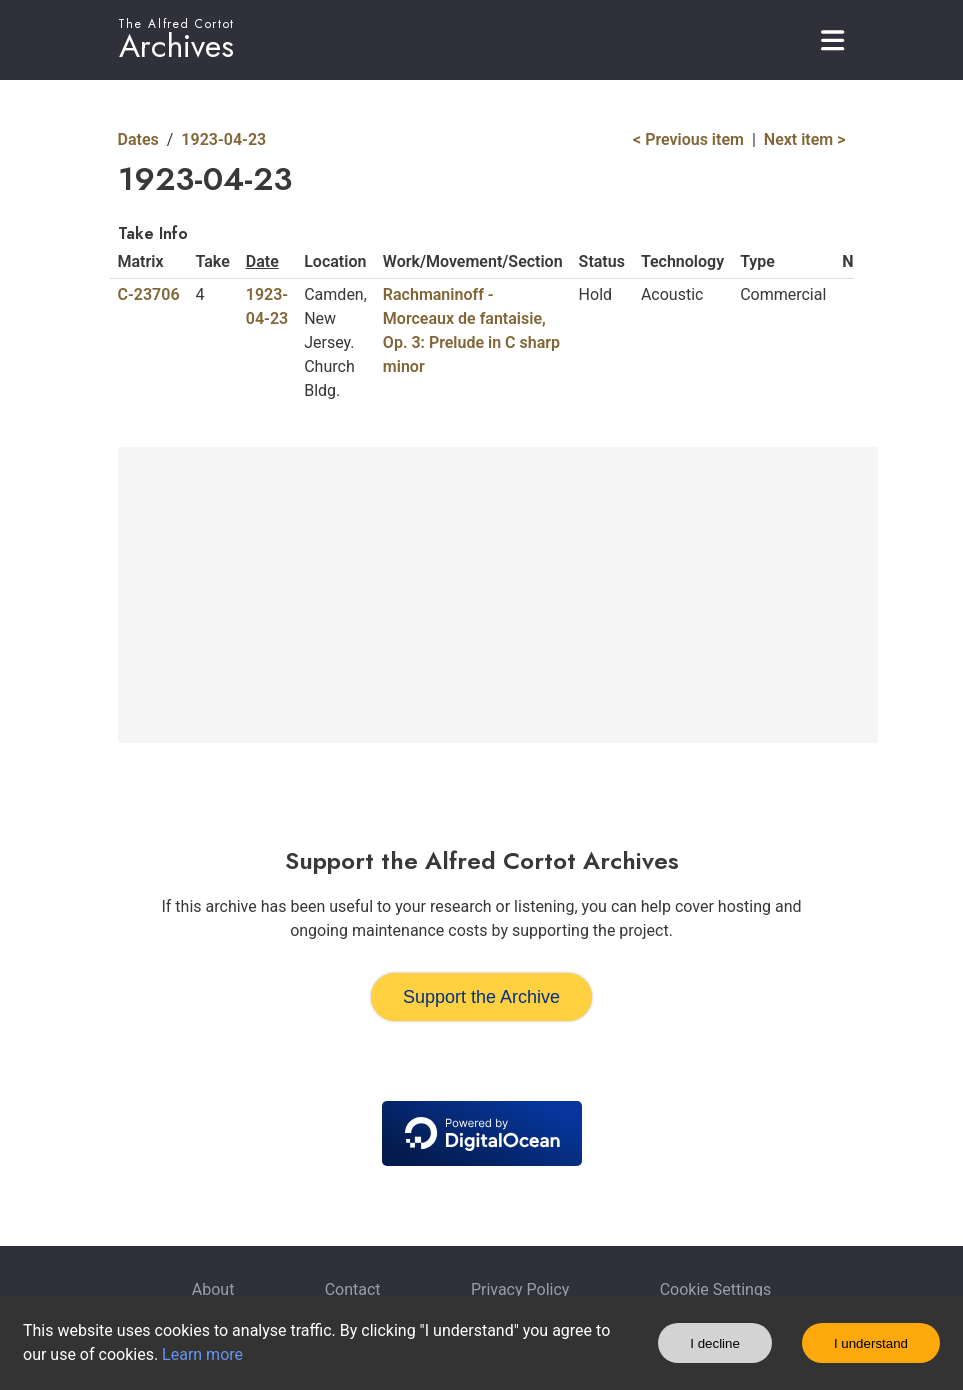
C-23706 (149, 294)
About (213, 1289)
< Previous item (688, 139)
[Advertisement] (498, 595)
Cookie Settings (716, 1289)
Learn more (202, 1354)
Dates (138, 139)
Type (757, 261)
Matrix (141, 261)
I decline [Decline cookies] (715, 1343)
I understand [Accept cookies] (871, 1343)
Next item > (805, 139)
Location (335, 261)
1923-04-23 (223, 139)
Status (602, 261)
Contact (353, 1289)
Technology (682, 261)
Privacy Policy (520, 1289)
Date (262, 261)
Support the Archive (481, 997)
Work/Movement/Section (473, 261)
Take (213, 261)
